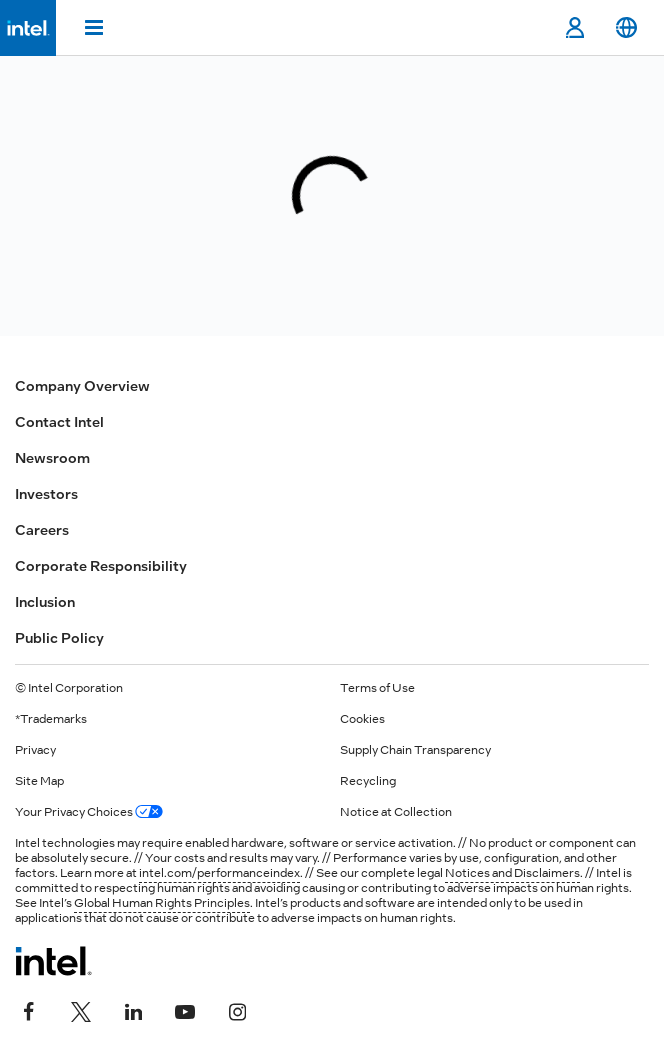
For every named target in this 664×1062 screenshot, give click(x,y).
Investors (46, 494)
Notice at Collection (396, 812)
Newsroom (52, 458)
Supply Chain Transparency (415, 750)
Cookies (362, 719)
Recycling (368, 781)
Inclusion (45, 602)
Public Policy (59, 638)
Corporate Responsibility (101, 566)
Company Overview (82, 386)
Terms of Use (377, 688)
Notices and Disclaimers (512, 873)
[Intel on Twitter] (81, 1009)
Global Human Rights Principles (162, 903)
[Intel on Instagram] (237, 1009)
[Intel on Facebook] (29, 1009)
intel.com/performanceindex (219, 873)
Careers (42, 530)
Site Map (39, 781)
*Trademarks (51, 719)
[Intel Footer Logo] (53, 961)
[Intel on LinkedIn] (133, 1009)
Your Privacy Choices (89, 812)
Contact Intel (59, 422)
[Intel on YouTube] (185, 1009)
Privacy (35, 750)
